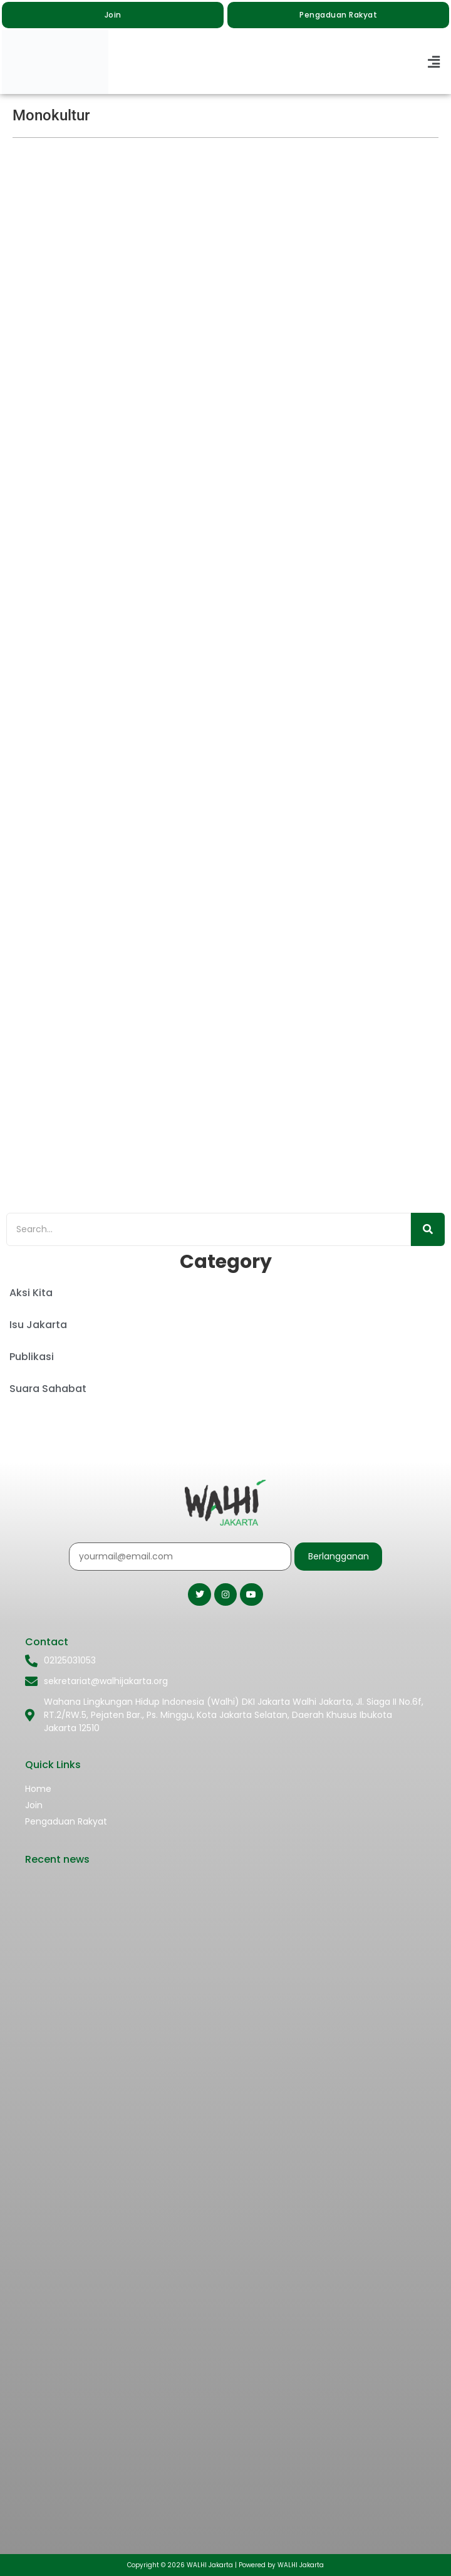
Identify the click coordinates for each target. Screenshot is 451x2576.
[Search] (208, 1229)
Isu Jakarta (38, 1324)
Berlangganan (338, 1556)
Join (34, 1805)
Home (38, 1789)
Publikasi (31, 1356)
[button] (434, 62)
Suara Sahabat (47, 1388)
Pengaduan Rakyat (66, 1821)
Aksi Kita (31, 1292)
